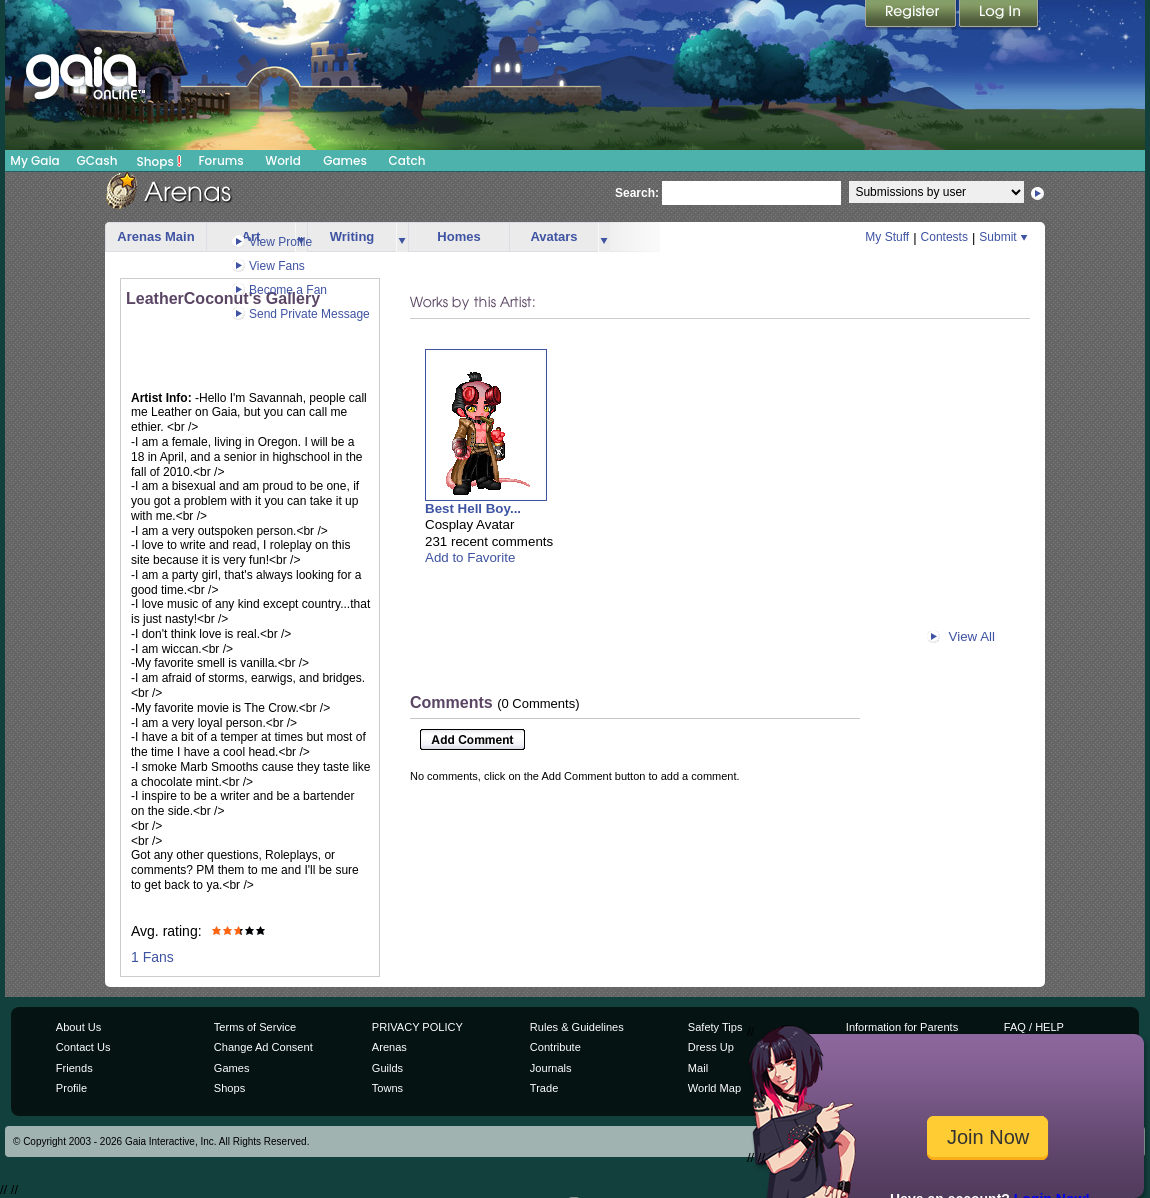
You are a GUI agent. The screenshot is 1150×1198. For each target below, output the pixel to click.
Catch (407, 160)
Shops (159, 161)
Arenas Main (155, 236)
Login (999, 15)
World (283, 160)
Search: (637, 193)
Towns (387, 1088)
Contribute (555, 1047)
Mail (698, 1068)
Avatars (553, 236)
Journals (551, 1068)
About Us (78, 1027)
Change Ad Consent (263, 1047)
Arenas (389, 1047)
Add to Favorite (470, 557)
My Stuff (887, 237)
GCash (97, 160)
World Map (714, 1088)
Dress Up (711, 1047)
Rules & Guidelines (577, 1027)
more (402, 237)
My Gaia (34, 160)
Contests (944, 237)
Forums (220, 160)
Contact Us (83, 1047)
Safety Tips (715, 1027)
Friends (74, 1068)
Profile (71, 1088)
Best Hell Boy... (473, 508)
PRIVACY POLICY (417, 1027)
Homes (458, 236)
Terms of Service (255, 1027)
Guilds (387, 1068)
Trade (544, 1088)
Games (345, 160)
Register (912, 15)
